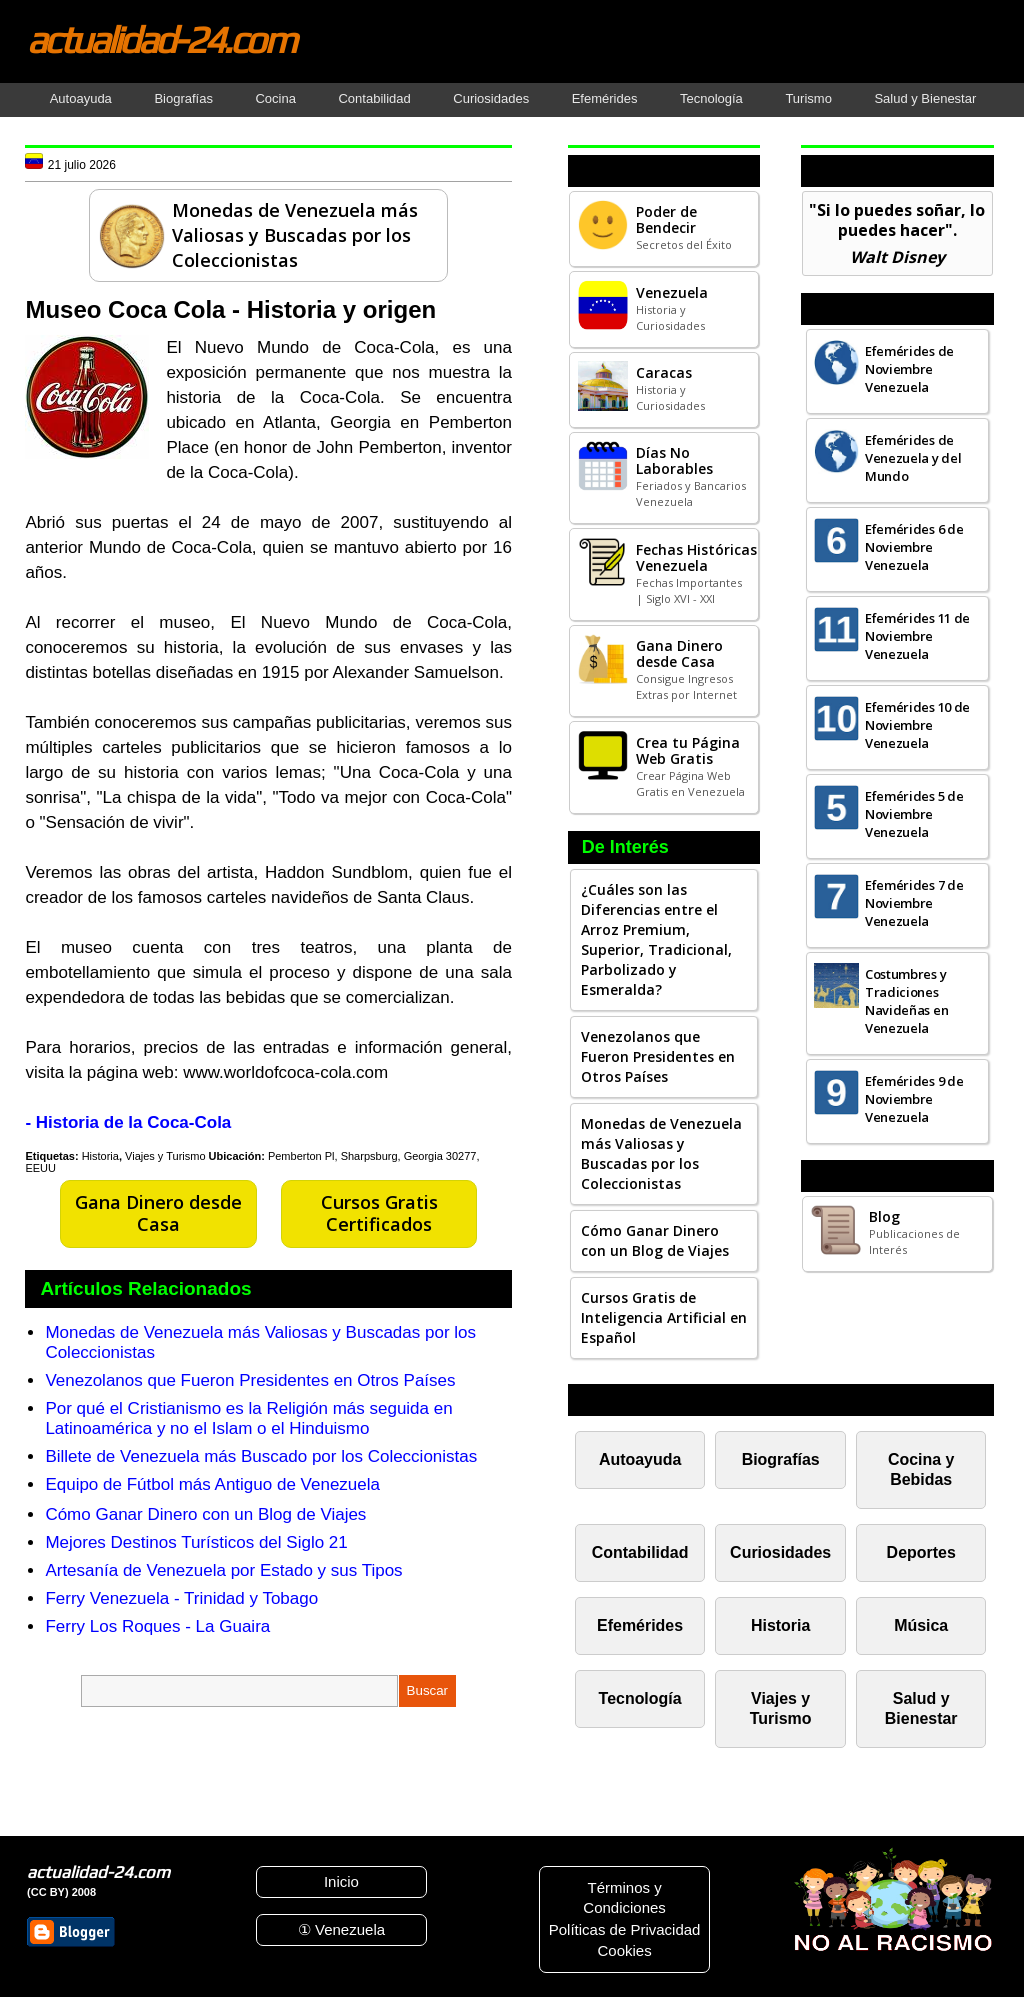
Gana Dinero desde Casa (158, 1213)
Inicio (341, 1881)
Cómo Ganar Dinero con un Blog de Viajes (205, 1514)
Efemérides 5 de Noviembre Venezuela (914, 814)
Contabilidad (374, 98)
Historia (100, 1156)
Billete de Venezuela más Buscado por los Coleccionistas (261, 1456)
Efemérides (605, 98)
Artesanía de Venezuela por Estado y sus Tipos (223, 1570)
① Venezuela (341, 1929)
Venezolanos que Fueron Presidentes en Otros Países (250, 1380)
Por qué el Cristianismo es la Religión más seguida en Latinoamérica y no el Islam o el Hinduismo (248, 1418)
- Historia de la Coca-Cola (128, 1122)
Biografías (183, 98)
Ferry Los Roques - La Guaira (157, 1626)
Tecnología (711, 98)
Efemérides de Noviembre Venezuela (909, 369)
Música (921, 1625)
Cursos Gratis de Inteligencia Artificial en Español (664, 1317)
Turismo (808, 98)
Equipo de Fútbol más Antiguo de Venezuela (212, 1484)
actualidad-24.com (161, 39)
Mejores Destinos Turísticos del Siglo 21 (196, 1542)
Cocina (275, 98)
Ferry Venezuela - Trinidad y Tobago (181, 1598)
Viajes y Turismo (165, 1156)
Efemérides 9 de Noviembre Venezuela (914, 1099)
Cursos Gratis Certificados (379, 1213)
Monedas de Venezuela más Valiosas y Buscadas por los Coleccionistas (661, 1153)
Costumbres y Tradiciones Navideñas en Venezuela (906, 1001)
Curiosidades (491, 98)
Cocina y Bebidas (921, 1469)
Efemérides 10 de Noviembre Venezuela (917, 725)
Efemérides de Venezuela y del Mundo (913, 458)
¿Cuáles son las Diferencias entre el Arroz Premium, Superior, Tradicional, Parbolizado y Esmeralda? (656, 939)
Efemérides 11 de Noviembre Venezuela (917, 636)
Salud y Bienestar (925, 98)
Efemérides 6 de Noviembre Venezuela (914, 547)
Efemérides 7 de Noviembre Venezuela (914, 903)
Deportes (921, 1552)
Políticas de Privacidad (625, 1929)
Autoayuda (81, 98)
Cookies (624, 1950)
